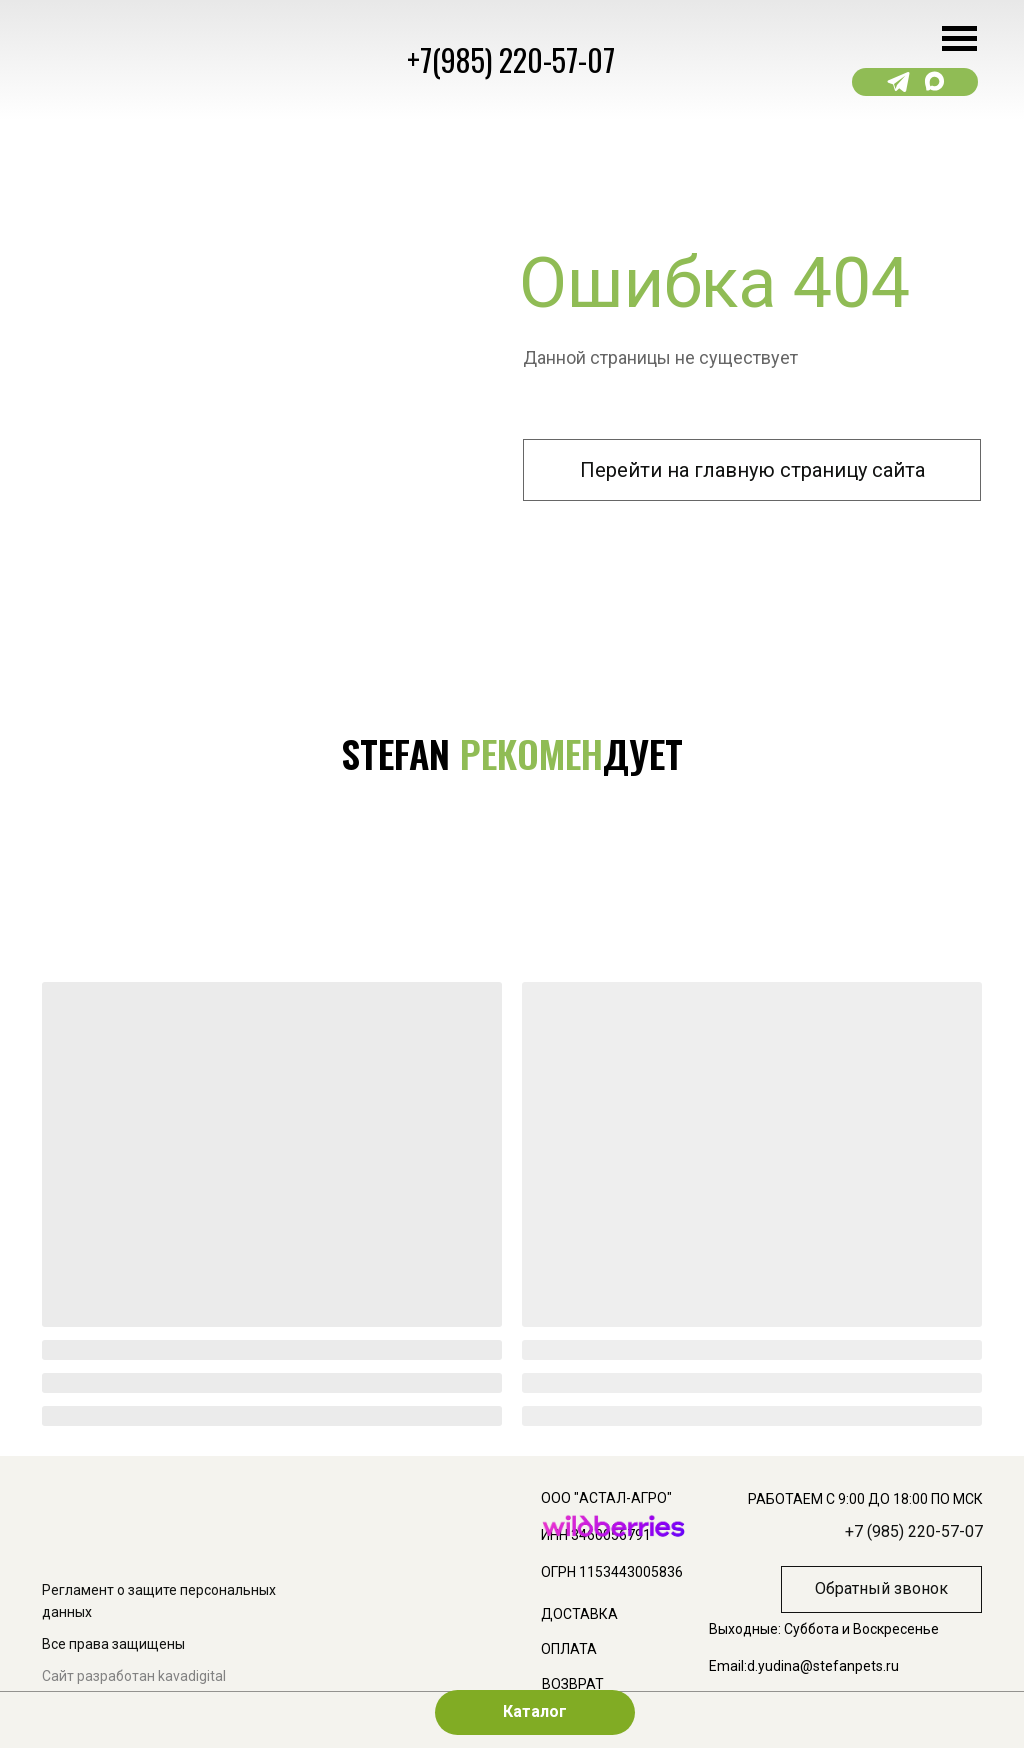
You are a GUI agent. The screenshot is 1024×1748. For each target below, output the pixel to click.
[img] (373, 1213)
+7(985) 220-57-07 (511, 59)
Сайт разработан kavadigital (134, 1676)
